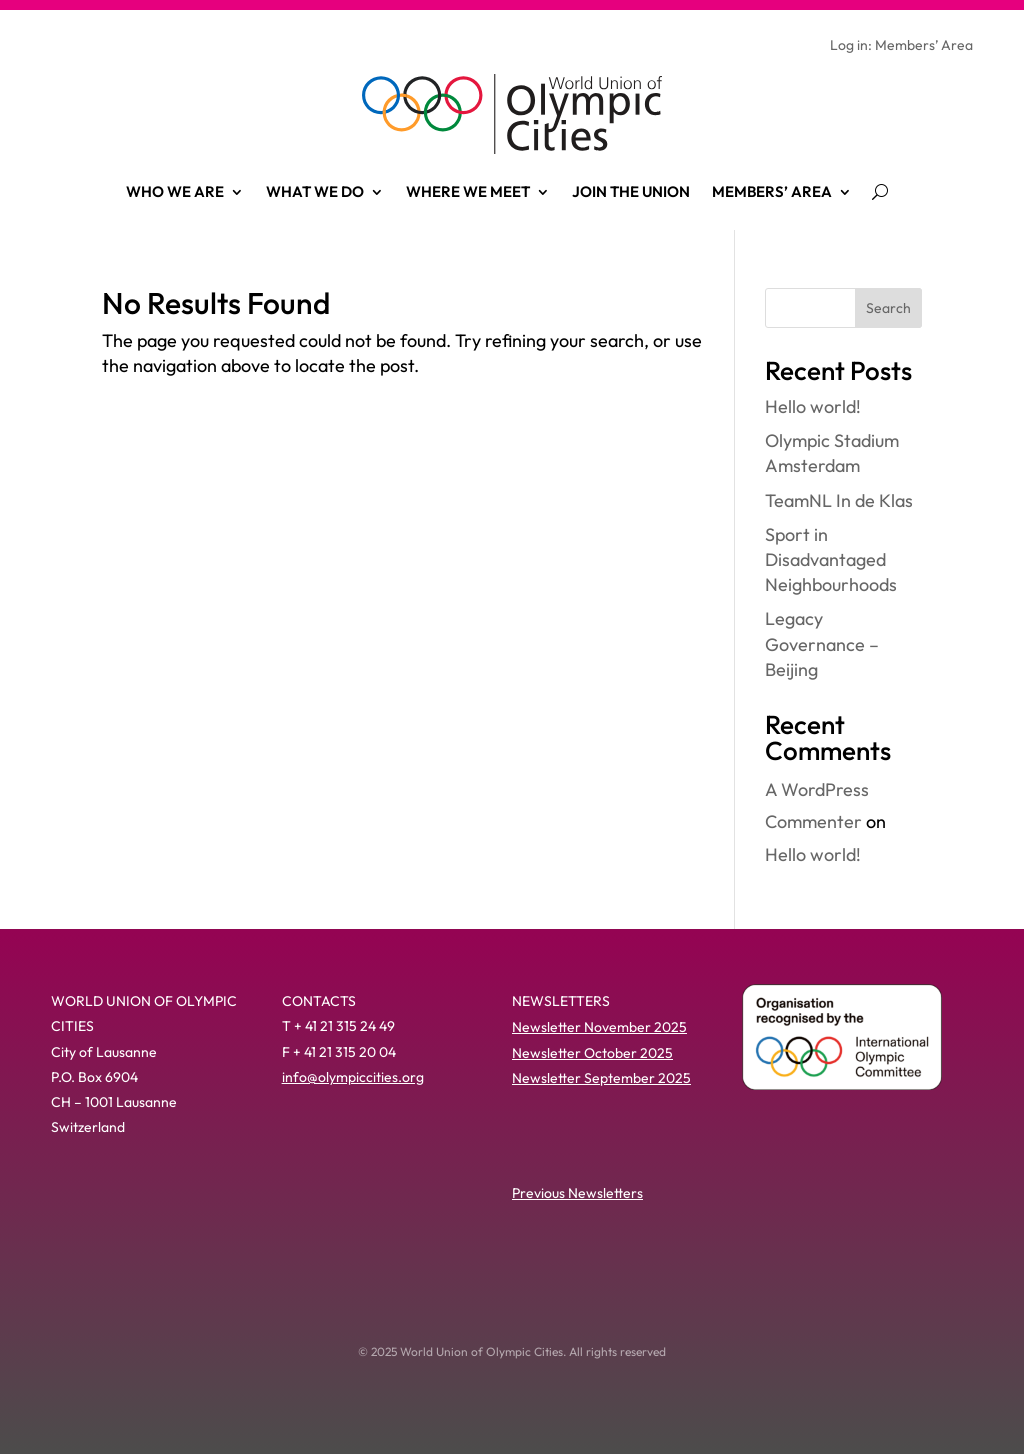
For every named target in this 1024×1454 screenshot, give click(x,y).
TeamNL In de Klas (839, 500)
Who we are (175, 191)
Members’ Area (772, 191)
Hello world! (813, 406)
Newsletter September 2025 (601, 1078)
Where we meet (468, 191)
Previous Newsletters (577, 1193)
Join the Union (631, 191)
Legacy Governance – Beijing (822, 643)
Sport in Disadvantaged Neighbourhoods (831, 559)
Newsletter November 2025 (599, 1027)
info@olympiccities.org (353, 1077)
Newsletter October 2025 (592, 1053)
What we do (315, 191)
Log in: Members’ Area (901, 46)
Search (888, 308)
